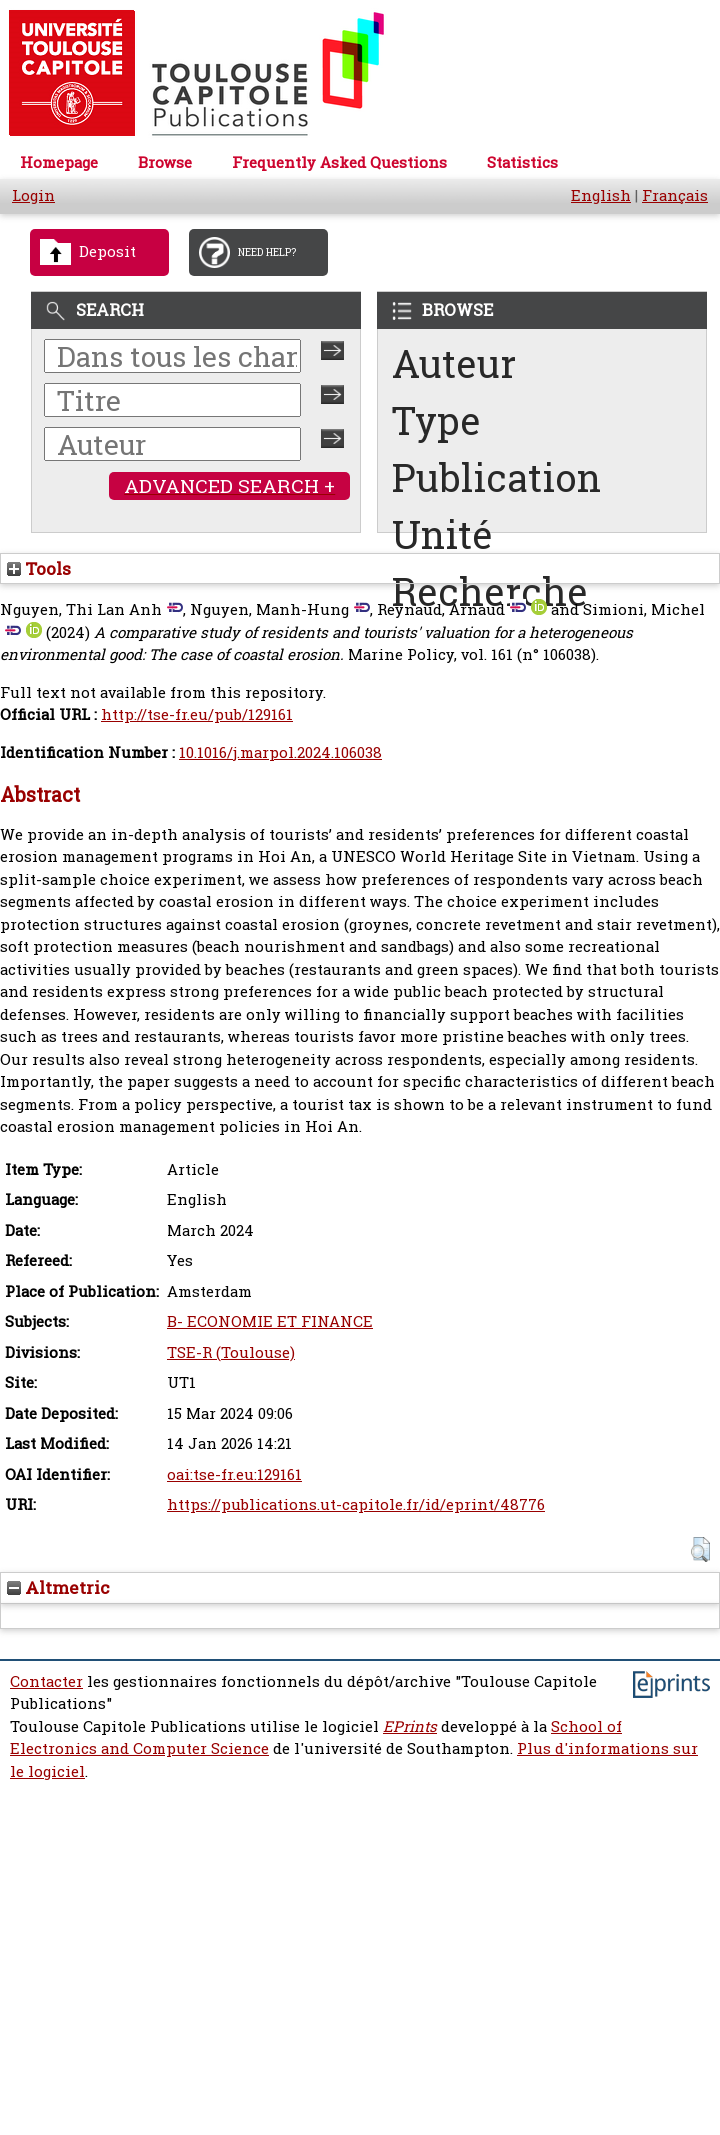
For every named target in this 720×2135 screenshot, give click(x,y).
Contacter (46, 1681)
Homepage (59, 162)
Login (33, 195)
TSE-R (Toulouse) (231, 1352)
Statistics (522, 162)
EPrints (410, 1726)
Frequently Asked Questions (339, 162)
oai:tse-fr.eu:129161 (234, 1474)
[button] (700, 1549)
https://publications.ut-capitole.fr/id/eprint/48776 (356, 1504)
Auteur (454, 363)
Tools (39, 568)
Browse (165, 162)
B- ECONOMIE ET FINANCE (270, 1321)
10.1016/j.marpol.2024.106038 (280, 752)
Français (675, 195)
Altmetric (58, 1587)
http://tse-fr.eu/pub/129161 (197, 714)
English (601, 195)
